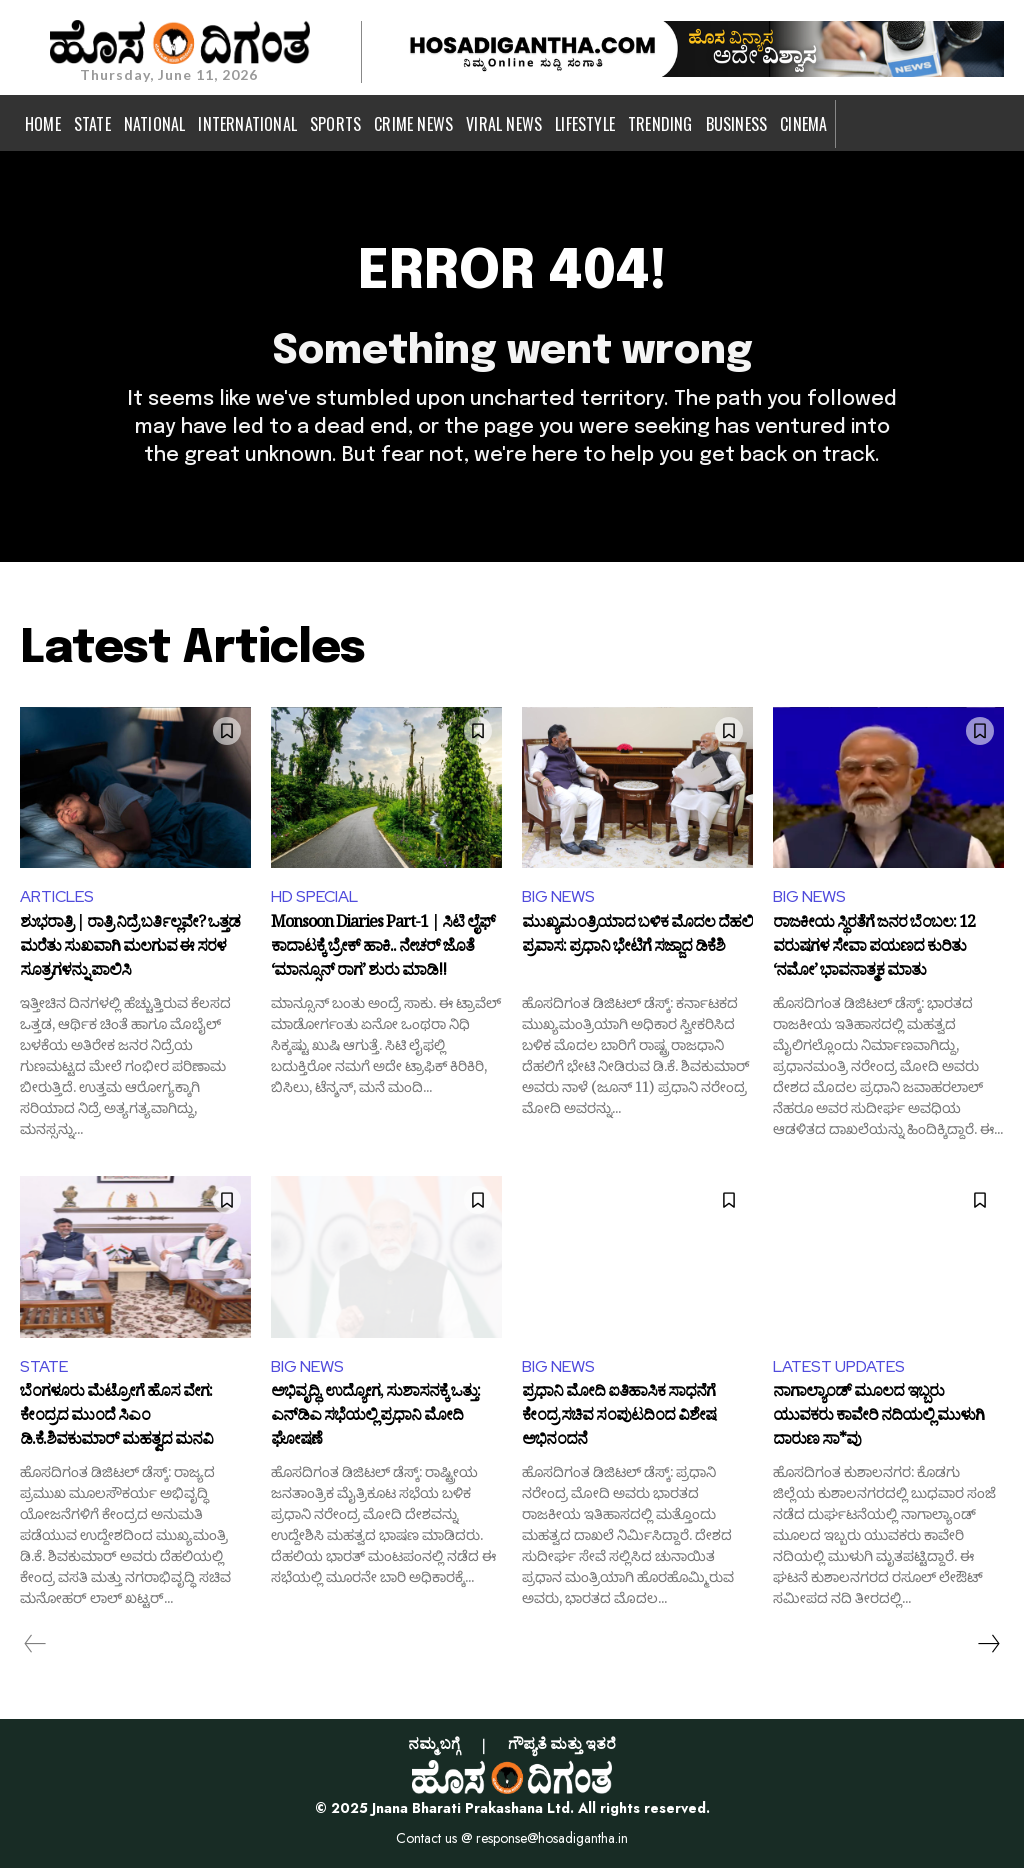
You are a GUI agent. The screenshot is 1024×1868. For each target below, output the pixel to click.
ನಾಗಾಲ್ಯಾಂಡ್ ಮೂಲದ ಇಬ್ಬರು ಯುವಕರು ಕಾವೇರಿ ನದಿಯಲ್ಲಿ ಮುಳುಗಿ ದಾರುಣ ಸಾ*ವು (878, 1417)
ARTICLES (57, 896)
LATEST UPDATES (839, 1366)
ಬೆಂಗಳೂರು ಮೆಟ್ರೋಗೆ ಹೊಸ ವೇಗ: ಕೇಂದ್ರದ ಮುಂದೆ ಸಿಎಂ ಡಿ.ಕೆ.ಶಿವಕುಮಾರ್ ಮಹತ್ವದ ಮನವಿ (116, 1417)
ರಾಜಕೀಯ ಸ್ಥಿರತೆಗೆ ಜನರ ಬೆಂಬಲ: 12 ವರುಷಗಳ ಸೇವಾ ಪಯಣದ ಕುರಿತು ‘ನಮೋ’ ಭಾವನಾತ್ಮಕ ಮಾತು (874, 948)
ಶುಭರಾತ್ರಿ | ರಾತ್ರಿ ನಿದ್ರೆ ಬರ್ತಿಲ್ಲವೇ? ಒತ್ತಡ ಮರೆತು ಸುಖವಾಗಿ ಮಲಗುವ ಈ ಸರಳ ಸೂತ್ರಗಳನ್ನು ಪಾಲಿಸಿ (130, 948)
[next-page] (988, 1644)
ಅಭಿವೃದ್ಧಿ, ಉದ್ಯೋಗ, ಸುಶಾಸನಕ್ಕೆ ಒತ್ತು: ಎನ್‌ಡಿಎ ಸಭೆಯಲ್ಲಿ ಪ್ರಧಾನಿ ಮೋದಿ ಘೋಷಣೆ (375, 1417)
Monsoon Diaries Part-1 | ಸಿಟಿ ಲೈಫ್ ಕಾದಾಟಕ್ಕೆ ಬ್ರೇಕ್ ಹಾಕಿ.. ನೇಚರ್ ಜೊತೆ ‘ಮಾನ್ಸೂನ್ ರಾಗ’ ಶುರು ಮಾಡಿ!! (383, 948)
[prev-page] (35, 1644)
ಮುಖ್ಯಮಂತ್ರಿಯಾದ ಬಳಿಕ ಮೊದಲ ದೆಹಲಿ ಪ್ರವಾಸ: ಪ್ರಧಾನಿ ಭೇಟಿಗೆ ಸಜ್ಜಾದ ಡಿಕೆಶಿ (637, 938)
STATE (44, 1366)
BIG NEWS (558, 896)
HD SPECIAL (314, 896)
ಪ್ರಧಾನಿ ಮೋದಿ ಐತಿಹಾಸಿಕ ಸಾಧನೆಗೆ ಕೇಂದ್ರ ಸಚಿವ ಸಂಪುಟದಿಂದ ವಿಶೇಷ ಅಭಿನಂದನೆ (619, 1417)
